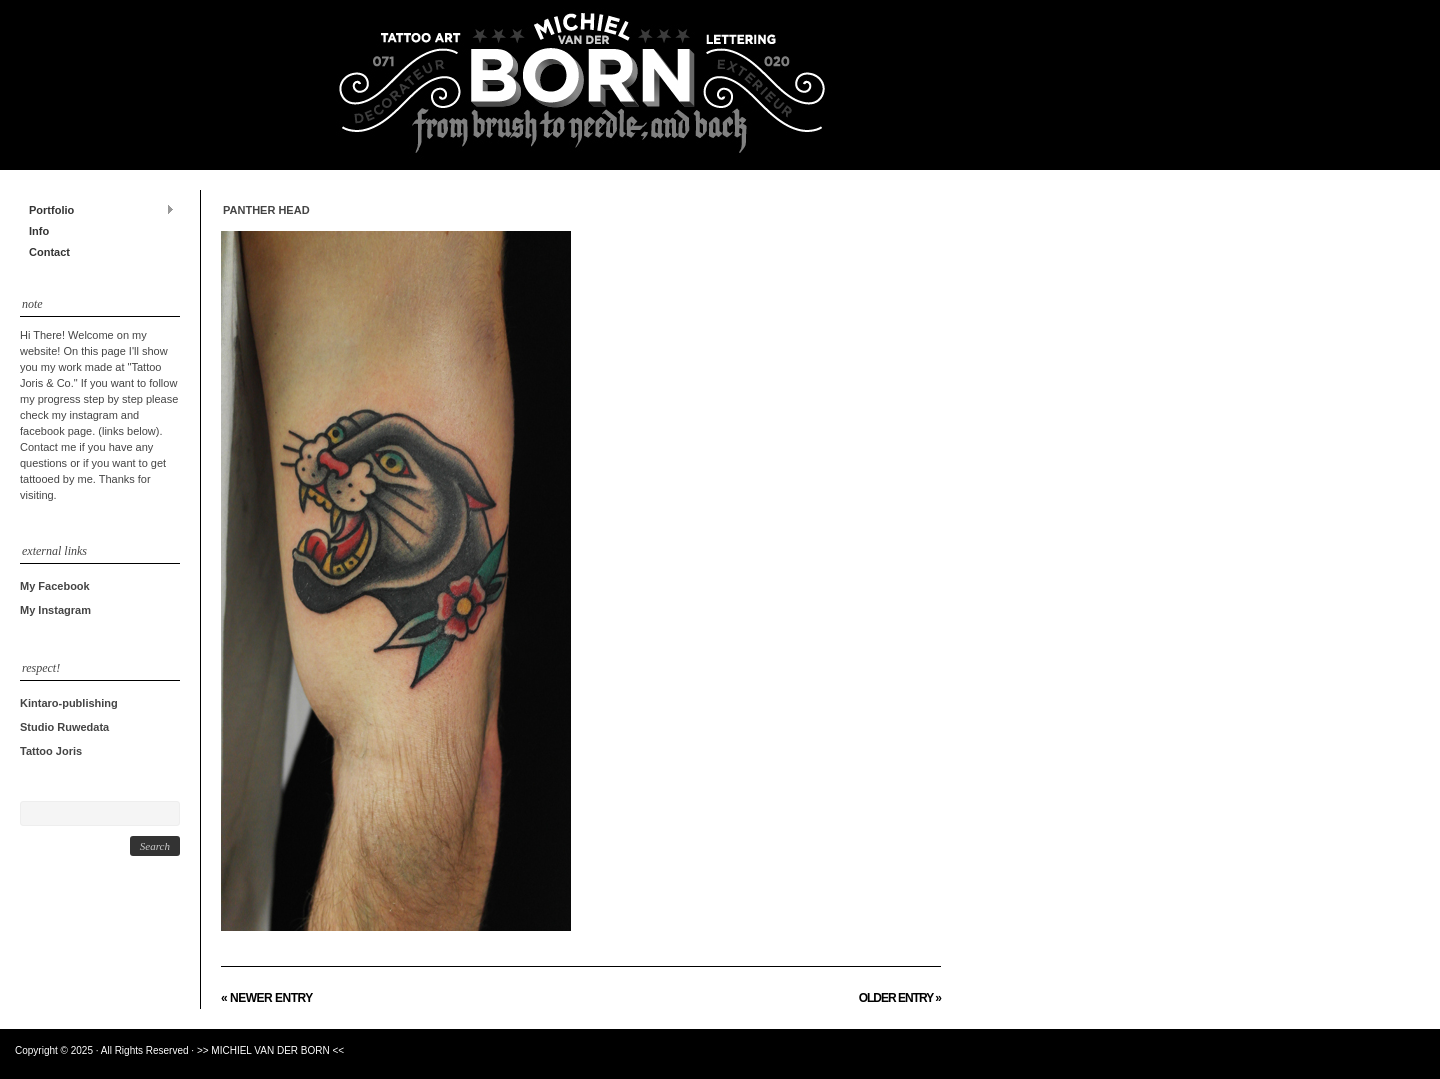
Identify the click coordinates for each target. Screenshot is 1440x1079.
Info (39, 231)
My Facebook (55, 586)
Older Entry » (900, 998)
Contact (49, 252)
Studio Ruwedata (64, 727)
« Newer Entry (267, 998)
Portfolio (97, 209)
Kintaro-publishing (69, 703)
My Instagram (55, 610)
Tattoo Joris (51, 751)
